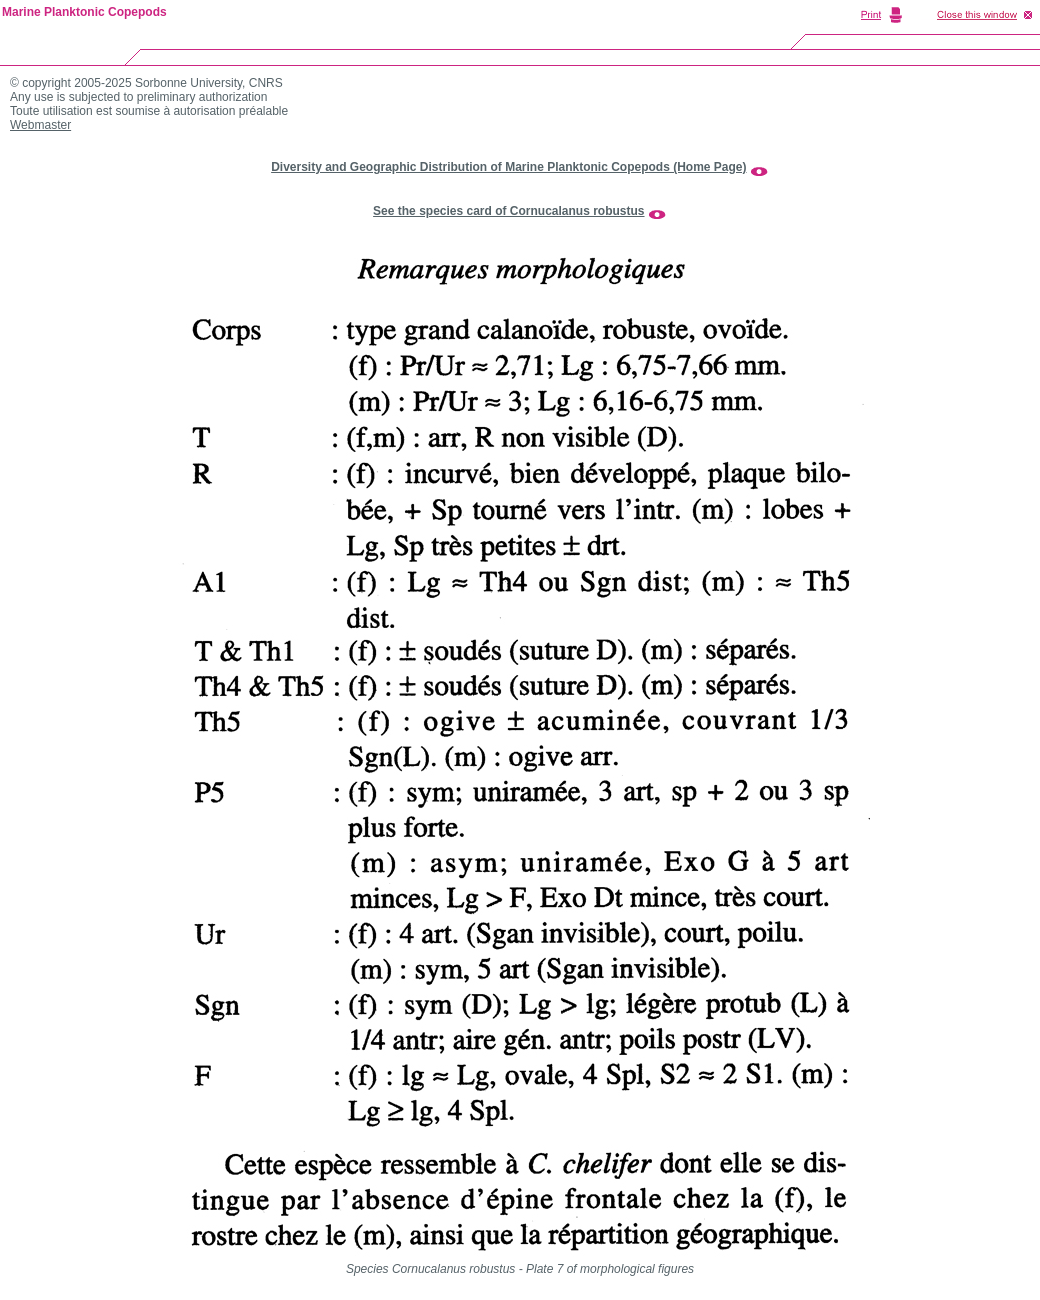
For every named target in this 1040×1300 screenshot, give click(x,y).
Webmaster (40, 125)
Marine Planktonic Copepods (84, 12)
